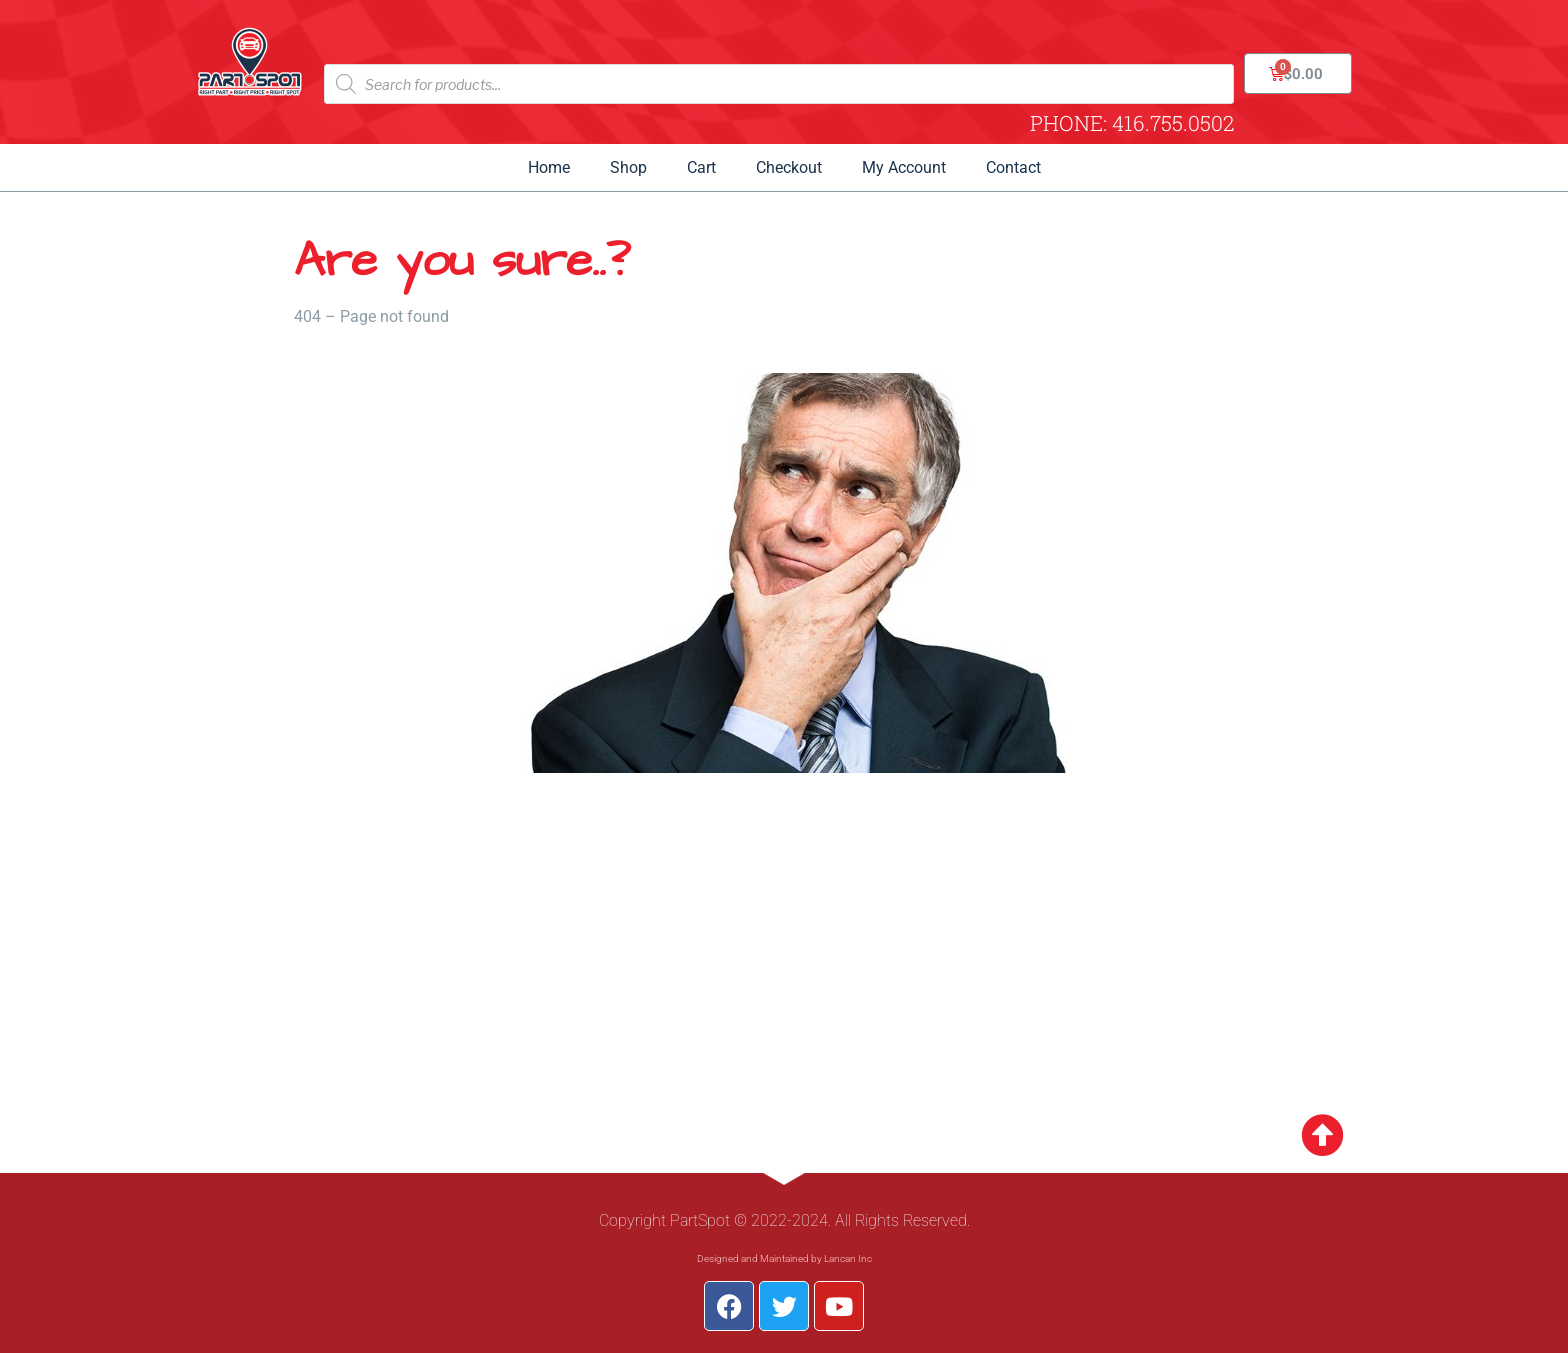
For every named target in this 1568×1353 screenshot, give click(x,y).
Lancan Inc (848, 1258)
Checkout (789, 167)
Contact (1013, 167)
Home (549, 167)
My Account (904, 167)
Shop (628, 167)
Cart (701, 167)
